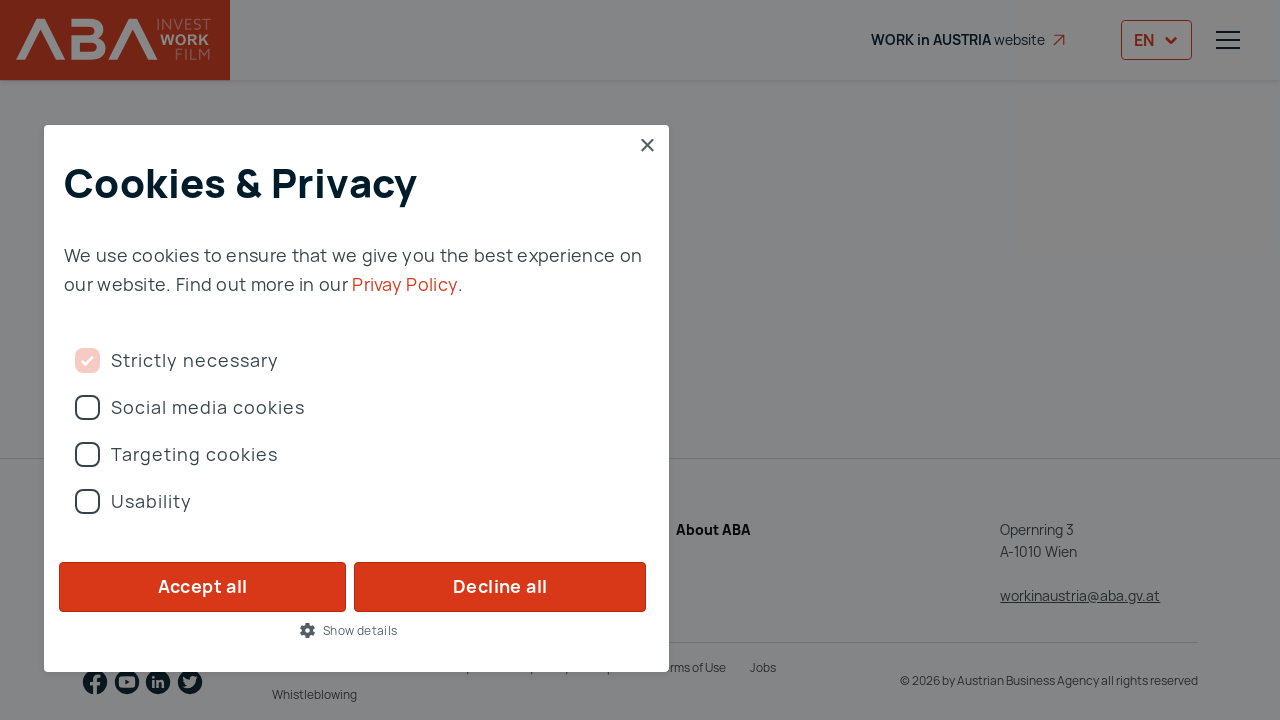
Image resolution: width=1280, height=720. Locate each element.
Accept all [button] (203, 586)
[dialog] (640, 360)
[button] (356, 630)
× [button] (646, 146)
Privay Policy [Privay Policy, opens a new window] (405, 284)
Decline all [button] (500, 586)
